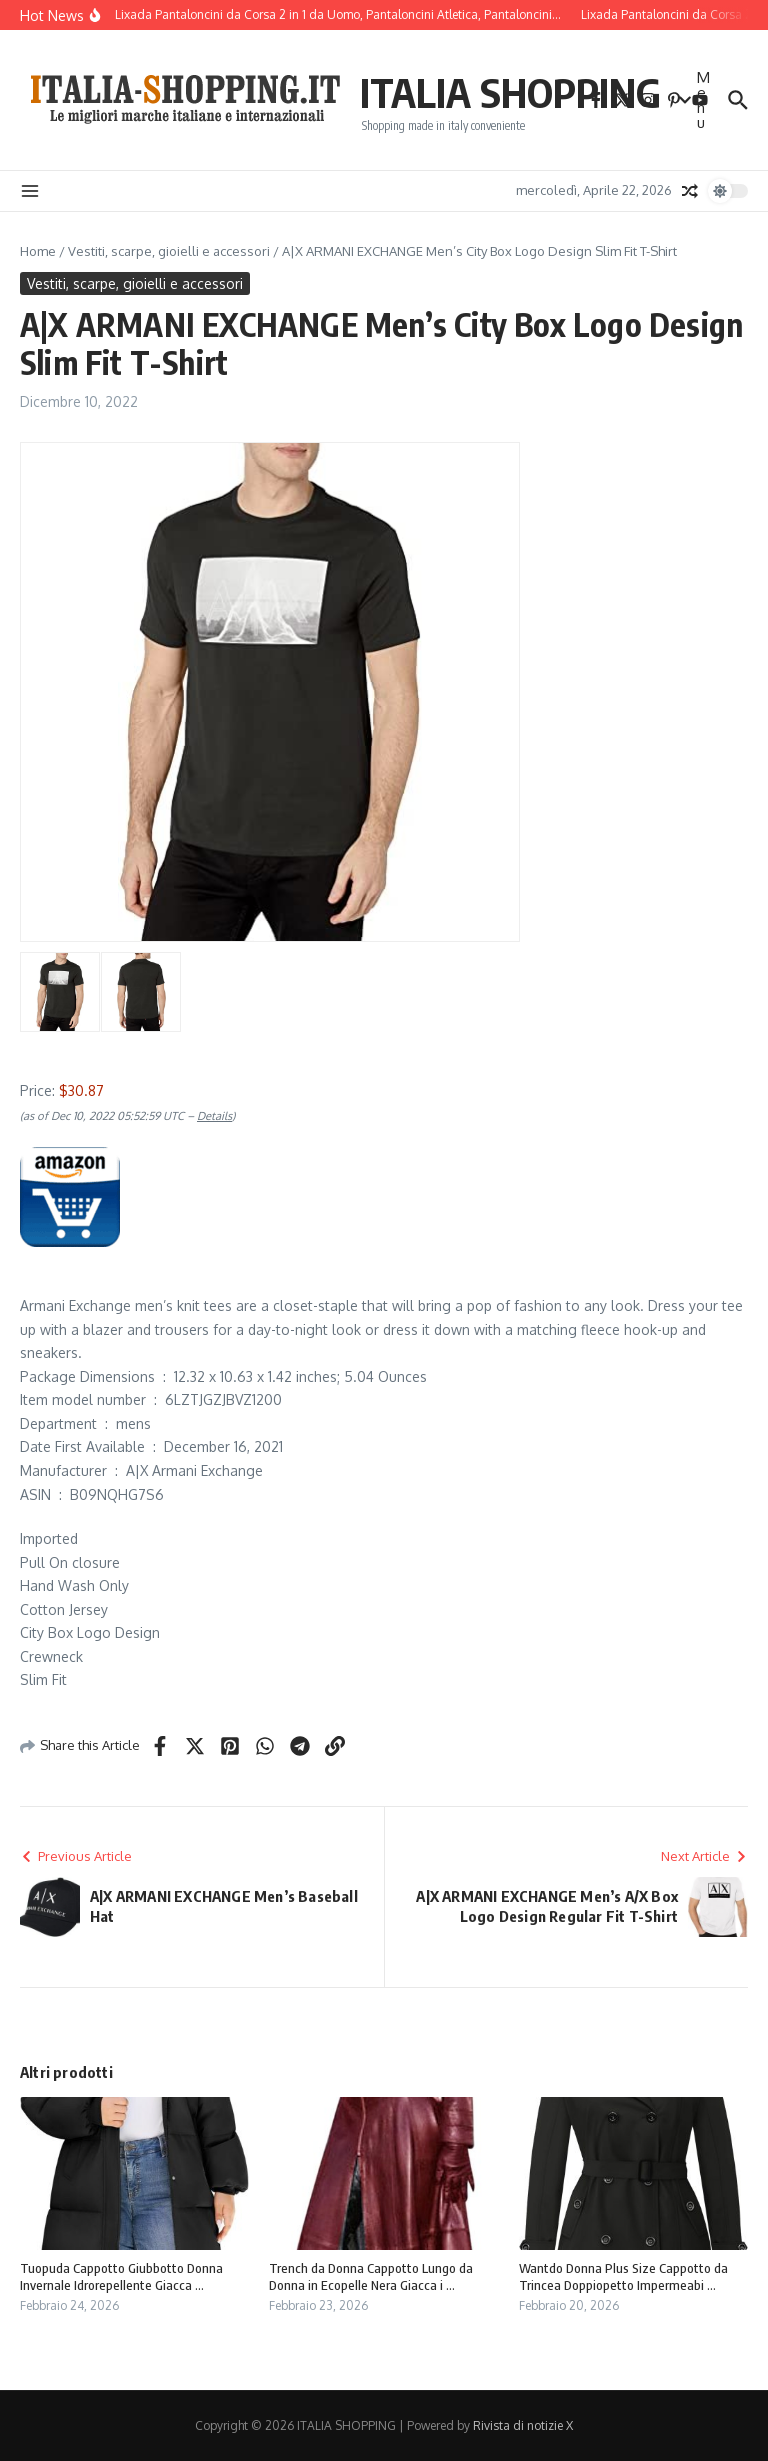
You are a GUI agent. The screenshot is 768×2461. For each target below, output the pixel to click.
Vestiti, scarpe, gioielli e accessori (169, 251)
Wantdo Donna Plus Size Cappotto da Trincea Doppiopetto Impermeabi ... (623, 2276)
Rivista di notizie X (523, 2425)
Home (38, 251)
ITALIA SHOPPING (510, 92)
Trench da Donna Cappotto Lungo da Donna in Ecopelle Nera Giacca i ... (371, 2276)
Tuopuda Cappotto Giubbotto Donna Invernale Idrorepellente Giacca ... (121, 2276)
